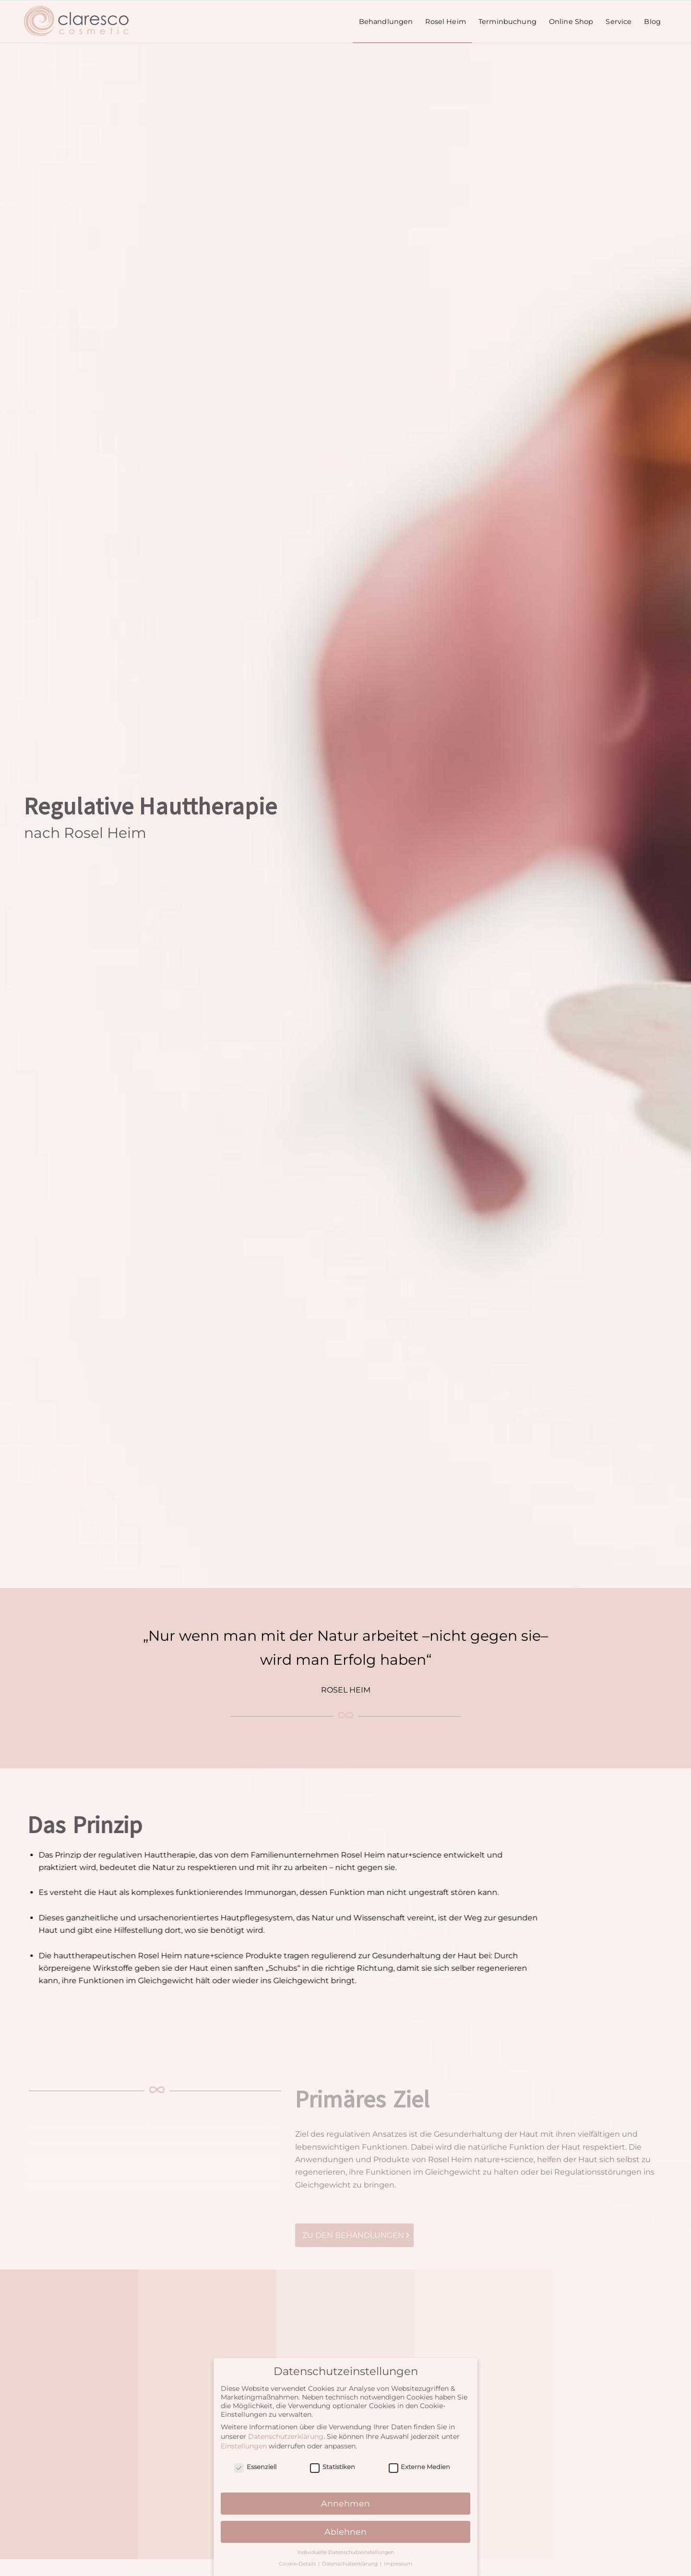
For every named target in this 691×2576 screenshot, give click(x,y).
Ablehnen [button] (345, 2534)
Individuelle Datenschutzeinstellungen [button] (346, 2555)
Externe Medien (420, 2469)
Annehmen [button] (345, 2506)
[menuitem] (386, 21)
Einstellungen (244, 2449)
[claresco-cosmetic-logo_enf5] (77, 21)
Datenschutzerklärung (285, 2439)
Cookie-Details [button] (298, 2567)
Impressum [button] (398, 2567)
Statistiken (332, 2469)
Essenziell (255, 2469)
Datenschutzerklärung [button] (350, 2567)
